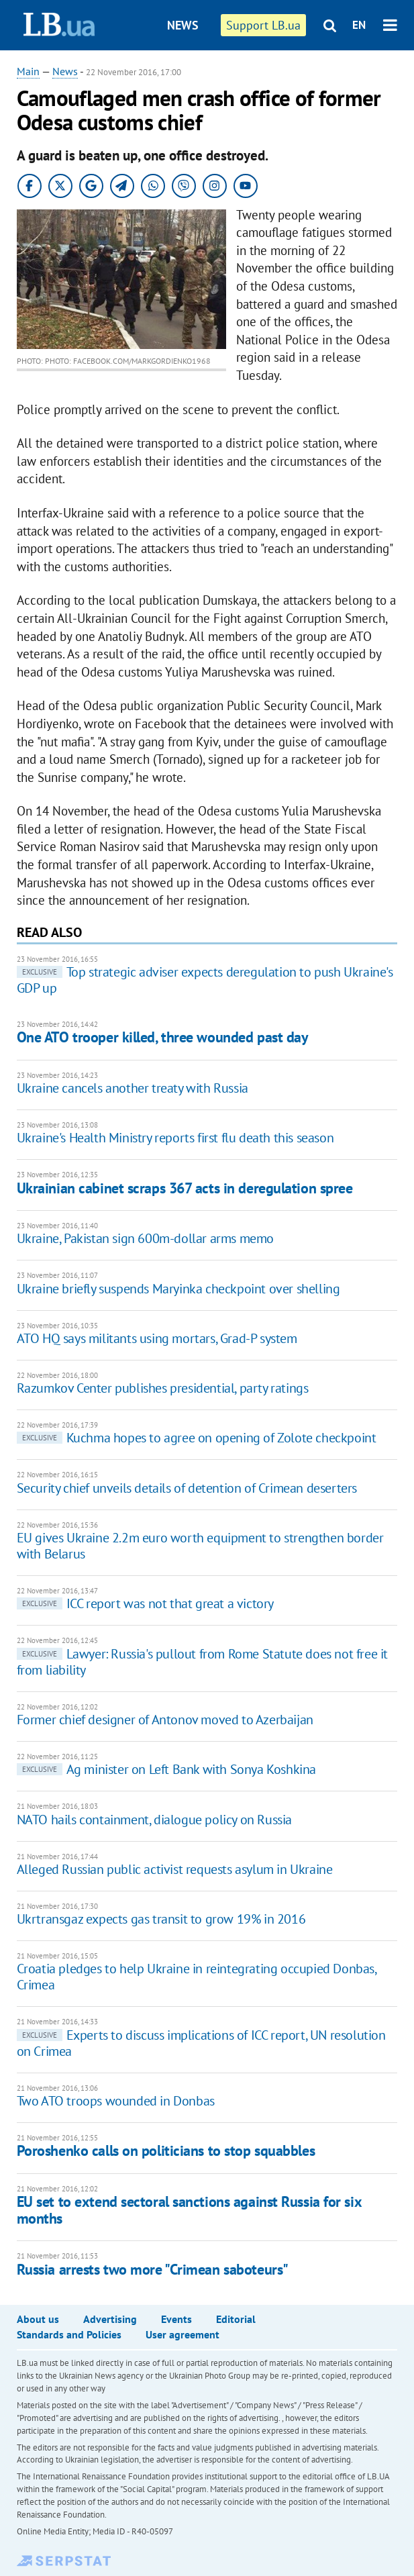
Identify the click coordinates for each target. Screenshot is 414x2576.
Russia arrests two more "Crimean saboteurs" (153, 2269)
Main (28, 71)
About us (38, 2319)
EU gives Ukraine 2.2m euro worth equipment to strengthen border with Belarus (200, 1546)
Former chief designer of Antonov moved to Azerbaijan (165, 1719)
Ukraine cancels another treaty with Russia (132, 1088)
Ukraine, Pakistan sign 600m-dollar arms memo (145, 1238)
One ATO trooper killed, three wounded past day (163, 1037)
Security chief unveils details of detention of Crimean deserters (187, 1488)
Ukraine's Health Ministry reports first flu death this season (175, 1137)
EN (359, 24)
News (183, 25)
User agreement (182, 2334)
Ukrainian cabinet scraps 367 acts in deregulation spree (185, 1188)
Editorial (236, 2319)
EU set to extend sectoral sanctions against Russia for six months (189, 2210)
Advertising (110, 2319)
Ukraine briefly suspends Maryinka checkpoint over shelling (178, 1288)
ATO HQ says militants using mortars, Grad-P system (157, 1338)
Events (176, 2319)
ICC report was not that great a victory (145, 1603)
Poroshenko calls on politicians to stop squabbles (166, 2150)
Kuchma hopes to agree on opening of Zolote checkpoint (196, 1437)
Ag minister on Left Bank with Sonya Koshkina (166, 1769)
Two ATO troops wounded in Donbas (116, 2101)
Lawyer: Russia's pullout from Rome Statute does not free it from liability (202, 1662)
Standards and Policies (69, 2334)
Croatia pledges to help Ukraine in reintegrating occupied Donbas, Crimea (196, 1976)
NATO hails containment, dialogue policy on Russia (154, 1819)
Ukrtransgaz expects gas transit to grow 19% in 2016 (161, 1919)
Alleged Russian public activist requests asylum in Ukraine (175, 1869)
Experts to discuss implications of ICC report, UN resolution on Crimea (201, 2043)
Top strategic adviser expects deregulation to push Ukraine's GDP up (205, 980)
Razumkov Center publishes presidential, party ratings (163, 1388)
